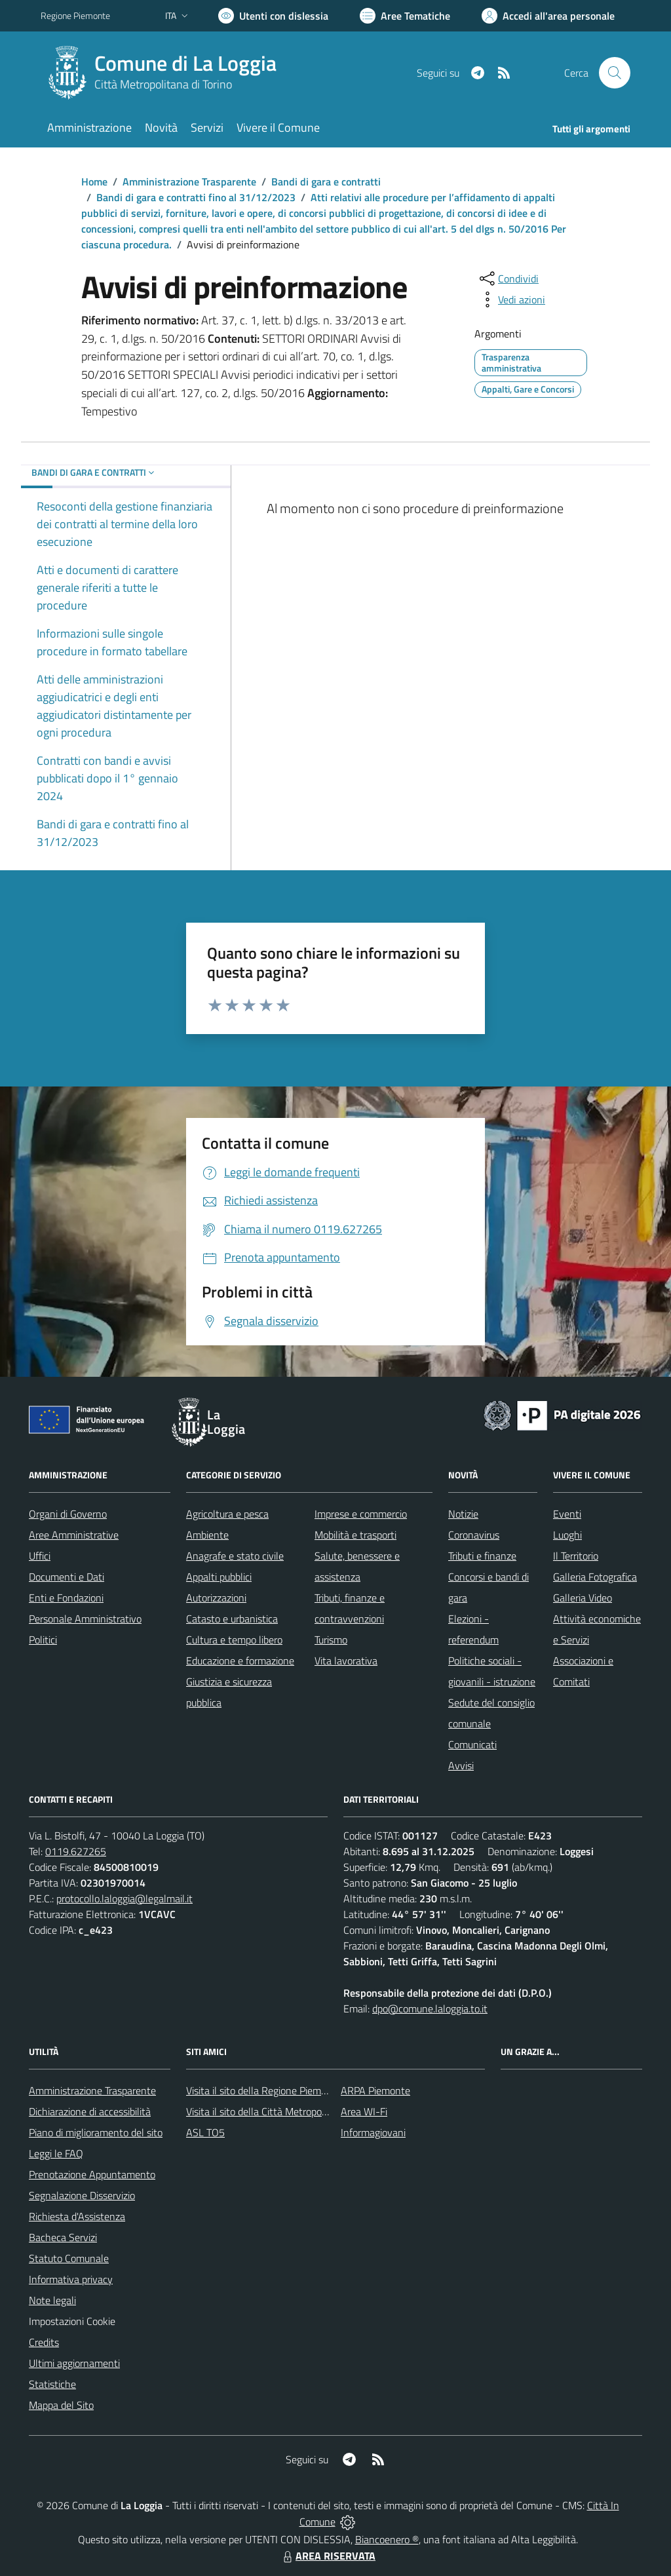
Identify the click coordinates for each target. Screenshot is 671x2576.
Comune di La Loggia (185, 63)
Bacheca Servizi (63, 2237)
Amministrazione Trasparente (189, 181)
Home (94, 181)
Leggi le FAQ (56, 2153)
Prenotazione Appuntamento (92, 2174)
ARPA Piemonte (375, 2090)
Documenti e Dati (66, 1577)
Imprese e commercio (361, 1514)
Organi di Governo (68, 1514)
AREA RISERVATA (327, 2556)
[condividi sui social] (507, 278)
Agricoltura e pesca (227, 1514)
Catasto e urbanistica (232, 1618)
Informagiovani (373, 2132)
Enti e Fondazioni (66, 1597)
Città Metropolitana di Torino (163, 84)
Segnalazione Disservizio (82, 2195)
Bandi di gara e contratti (326, 181)
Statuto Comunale (69, 2258)
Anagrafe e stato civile (235, 1556)
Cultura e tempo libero (234, 1639)
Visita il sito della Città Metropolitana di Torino (285, 2111)
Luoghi (567, 1535)
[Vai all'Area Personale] (548, 15)
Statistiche (52, 2384)
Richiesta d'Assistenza (77, 2216)
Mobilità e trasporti (355, 1535)
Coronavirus (473, 1535)
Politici (43, 1639)
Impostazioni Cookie (72, 2321)
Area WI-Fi (364, 2111)
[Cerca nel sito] (614, 72)
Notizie (463, 1514)
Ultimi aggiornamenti (74, 2363)
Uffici (39, 1556)
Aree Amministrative (74, 1535)
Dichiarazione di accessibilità (90, 2111)
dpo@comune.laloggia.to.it (430, 2008)
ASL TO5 (205, 2132)
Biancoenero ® (387, 2539)
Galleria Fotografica (595, 1577)
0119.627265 (75, 1851)
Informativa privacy (71, 2279)
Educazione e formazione (240, 1660)
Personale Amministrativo (85, 1618)
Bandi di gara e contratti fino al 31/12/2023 (196, 197)
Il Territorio (575, 1556)
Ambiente (207, 1535)
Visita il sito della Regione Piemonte (263, 2090)
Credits (44, 2342)
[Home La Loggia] (166, 73)
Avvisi (461, 1765)
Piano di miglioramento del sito (96, 2132)
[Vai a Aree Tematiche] (405, 15)
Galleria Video (582, 1597)
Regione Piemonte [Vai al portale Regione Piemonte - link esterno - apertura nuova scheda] (75, 15)
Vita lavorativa (346, 1660)
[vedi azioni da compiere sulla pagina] (511, 299)
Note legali (52, 2300)
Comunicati (472, 1744)
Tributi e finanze (482, 1556)
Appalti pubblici (219, 1577)
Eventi (567, 1514)
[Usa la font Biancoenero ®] (273, 15)
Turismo (331, 1639)
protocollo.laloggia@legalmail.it (124, 1898)
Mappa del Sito (61, 2405)
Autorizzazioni (216, 1597)
